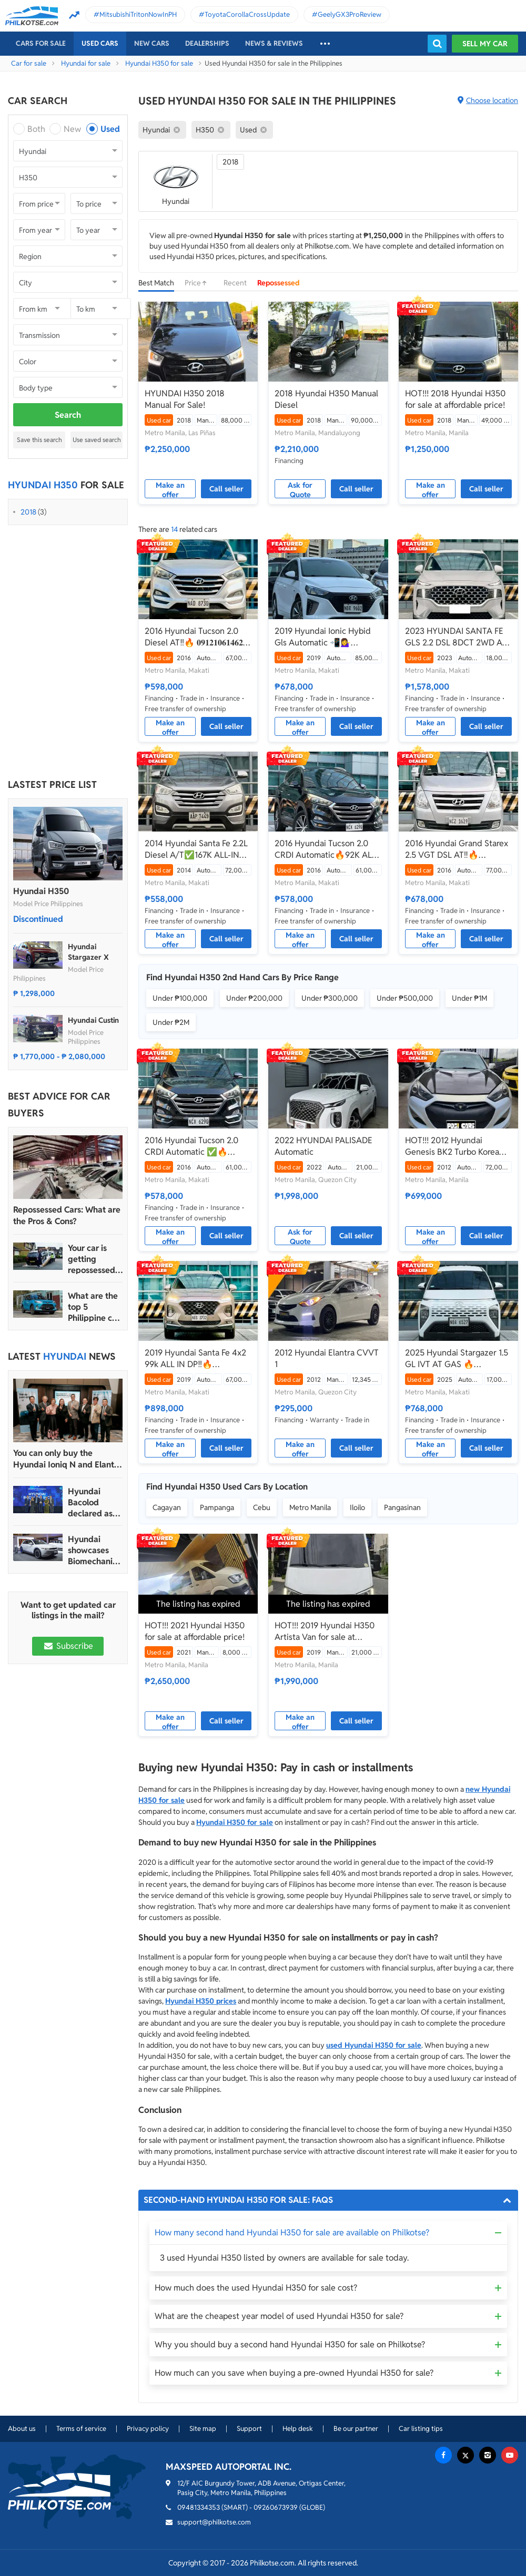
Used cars (100, 43)
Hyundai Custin (93, 1020)
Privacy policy (148, 2428)
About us (22, 2428)
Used (110, 129)
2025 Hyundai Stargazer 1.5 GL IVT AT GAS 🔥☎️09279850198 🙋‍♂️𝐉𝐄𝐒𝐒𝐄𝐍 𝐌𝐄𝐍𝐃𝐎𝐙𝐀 (458, 1358)
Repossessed (278, 283)
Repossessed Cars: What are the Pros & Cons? (66, 1215)
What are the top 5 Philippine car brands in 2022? (94, 1306)
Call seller (226, 489)
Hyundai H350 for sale (159, 63)
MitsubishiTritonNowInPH (138, 14)
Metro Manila (310, 1507)
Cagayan (167, 1507)
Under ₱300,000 (329, 998)
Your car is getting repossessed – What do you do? (95, 1259)
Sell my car (485, 43)
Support (249, 2428)
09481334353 (198, 2507)
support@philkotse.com (214, 2522)
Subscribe (68, 1645)
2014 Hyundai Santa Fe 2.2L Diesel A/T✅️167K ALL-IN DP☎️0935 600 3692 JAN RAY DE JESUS (196, 849)
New (72, 129)
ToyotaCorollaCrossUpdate (247, 14)
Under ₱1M (469, 998)
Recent (235, 283)
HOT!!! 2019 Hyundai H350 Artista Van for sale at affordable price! (325, 1631)
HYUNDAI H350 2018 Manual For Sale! (185, 399)
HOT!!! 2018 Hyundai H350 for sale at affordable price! (455, 399)
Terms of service (81, 2428)
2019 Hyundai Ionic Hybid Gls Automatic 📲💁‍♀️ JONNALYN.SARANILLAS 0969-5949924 (323, 637)
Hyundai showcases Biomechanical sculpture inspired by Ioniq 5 (95, 1550)
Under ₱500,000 (405, 998)
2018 (28, 512)
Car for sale (28, 63)
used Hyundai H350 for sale (373, 2045)
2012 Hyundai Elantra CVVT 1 (327, 1358)
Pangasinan (402, 1507)
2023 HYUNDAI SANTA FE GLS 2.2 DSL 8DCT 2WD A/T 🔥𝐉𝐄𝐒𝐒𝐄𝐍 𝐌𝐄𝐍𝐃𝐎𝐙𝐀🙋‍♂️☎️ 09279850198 (458, 637)
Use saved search (97, 440)
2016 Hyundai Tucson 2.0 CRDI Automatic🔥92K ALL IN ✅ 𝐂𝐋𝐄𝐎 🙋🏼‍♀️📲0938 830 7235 (325, 849)
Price (199, 283)
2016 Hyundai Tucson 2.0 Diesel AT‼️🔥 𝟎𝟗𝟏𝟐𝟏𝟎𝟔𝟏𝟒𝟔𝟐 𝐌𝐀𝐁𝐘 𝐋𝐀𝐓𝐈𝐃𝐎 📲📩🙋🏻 (194, 637)
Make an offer (170, 489)
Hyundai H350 (41, 891)
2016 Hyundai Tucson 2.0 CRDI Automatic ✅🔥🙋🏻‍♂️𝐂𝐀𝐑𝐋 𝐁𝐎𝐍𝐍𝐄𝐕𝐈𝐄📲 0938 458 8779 (191, 1146)
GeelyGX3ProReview (349, 14)
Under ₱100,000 (180, 998)
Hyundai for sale (85, 63)
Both (36, 129)
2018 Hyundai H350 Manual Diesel (326, 399)
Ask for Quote (300, 489)
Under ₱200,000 (254, 998)
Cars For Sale (41, 43)
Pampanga (217, 1507)
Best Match (156, 283)
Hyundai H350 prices (200, 2001)
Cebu (261, 1507)
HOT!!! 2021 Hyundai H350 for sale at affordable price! (195, 1631)
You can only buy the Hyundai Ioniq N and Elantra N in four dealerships (67, 1459)
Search (68, 414)
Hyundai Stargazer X (88, 952)
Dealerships (207, 43)
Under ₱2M (171, 1022)
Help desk (297, 2428)
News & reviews (274, 43)
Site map (202, 2428)
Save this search (39, 440)
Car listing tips (421, 2428)
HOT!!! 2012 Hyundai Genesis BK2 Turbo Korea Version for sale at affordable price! (452, 1146)
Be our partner (355, 2428)
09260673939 (276, 2507)
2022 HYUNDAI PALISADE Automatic (323, 1146)
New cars (151, 43)
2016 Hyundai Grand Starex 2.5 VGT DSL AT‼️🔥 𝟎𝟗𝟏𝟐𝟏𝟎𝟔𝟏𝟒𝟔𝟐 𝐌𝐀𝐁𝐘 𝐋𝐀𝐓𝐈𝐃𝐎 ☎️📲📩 (456, 849)
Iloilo (357, 1507)
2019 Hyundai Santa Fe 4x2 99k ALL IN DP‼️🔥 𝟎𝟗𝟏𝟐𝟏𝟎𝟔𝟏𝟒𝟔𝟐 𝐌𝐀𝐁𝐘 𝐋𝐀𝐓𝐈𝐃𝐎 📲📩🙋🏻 (195, 1358)
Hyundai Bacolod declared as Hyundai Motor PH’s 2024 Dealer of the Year (91, 1502)
